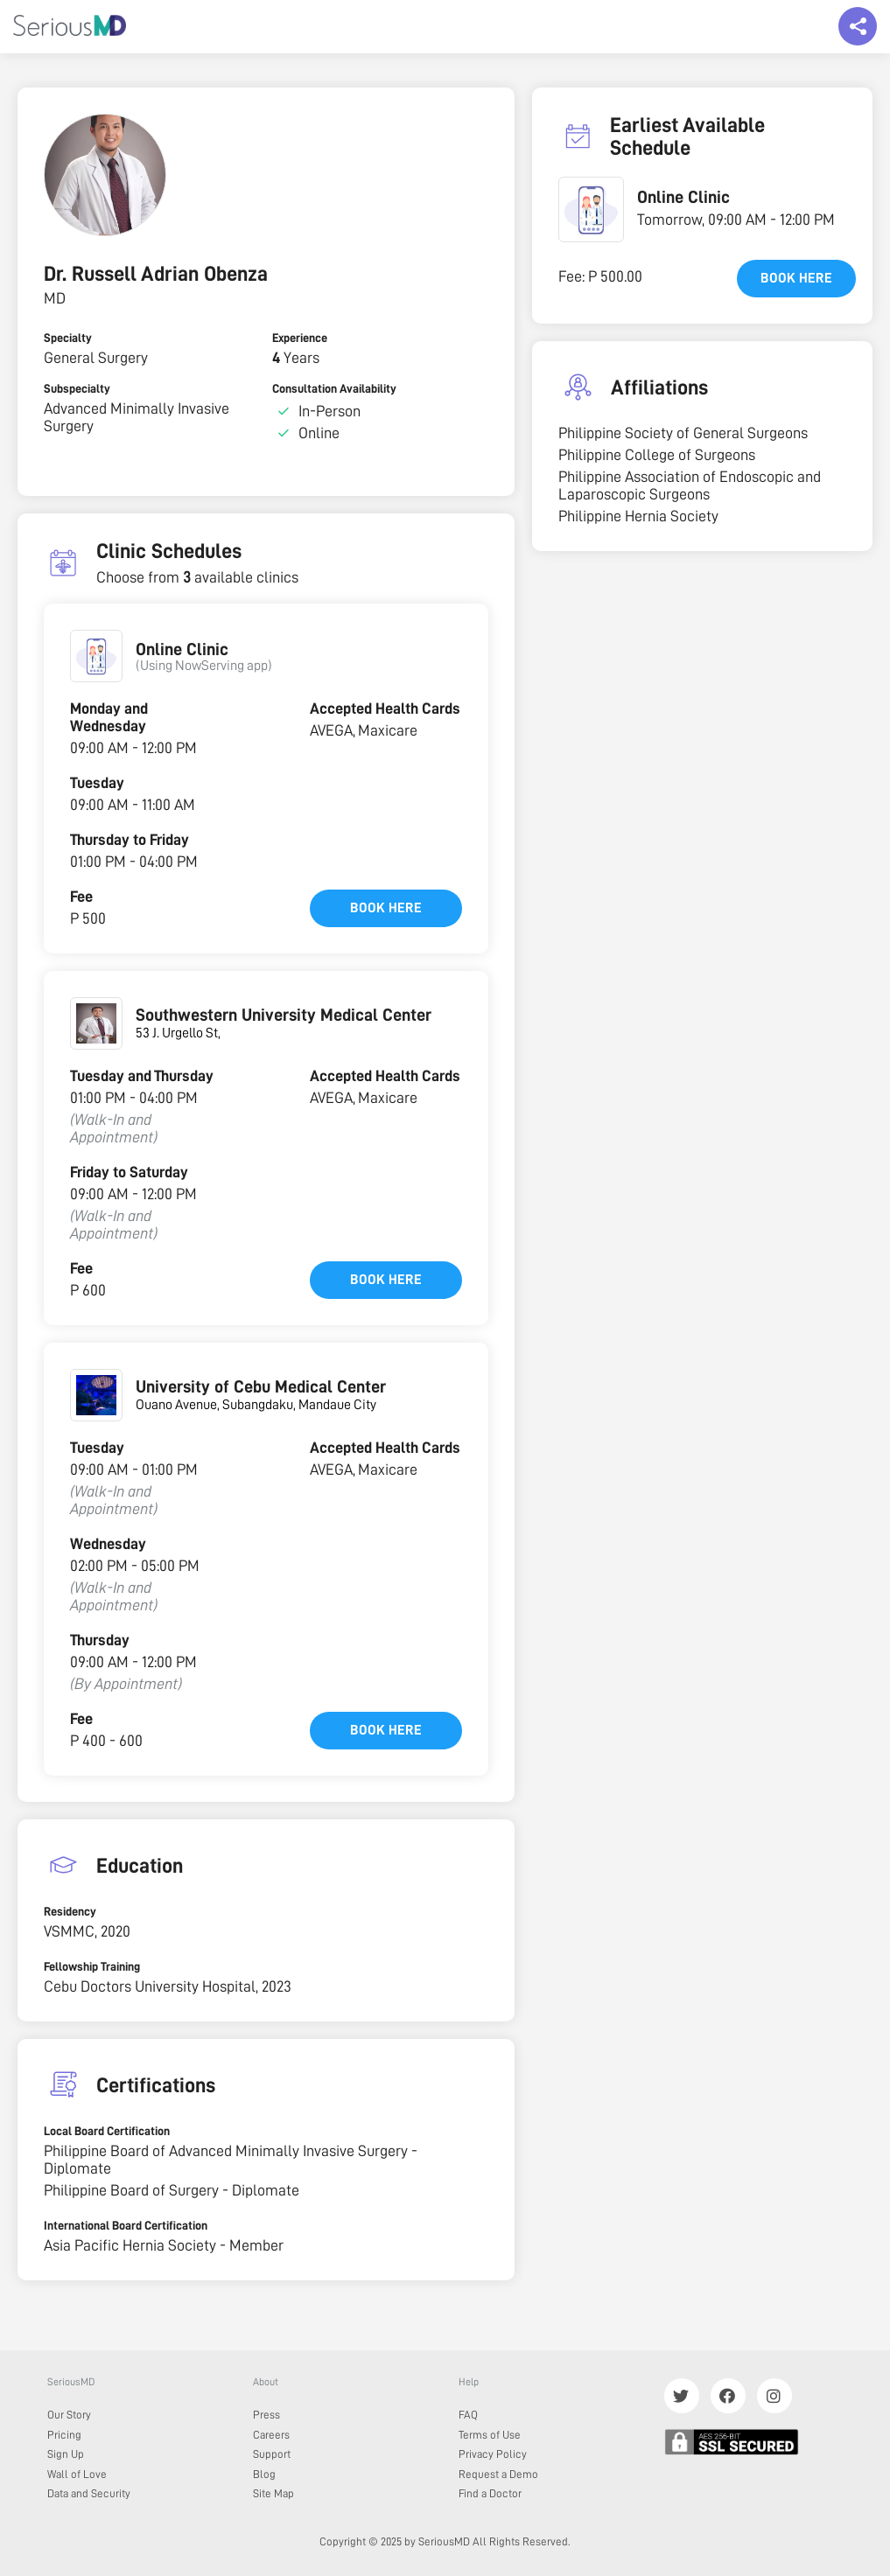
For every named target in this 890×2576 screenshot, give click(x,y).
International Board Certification (125, 2225)
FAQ (468, 2414)
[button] (96, 656)
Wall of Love (77, 2474)
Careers (271, 2434)
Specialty (68, 338)
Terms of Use (490, 2434)
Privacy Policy (493, 2454)
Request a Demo (498, 2474)
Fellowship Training (92, 1966)
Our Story (69, 2414)
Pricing (64, 2434)
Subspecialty (77, 388)
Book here (386, 908)
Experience (299, 338)
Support (272, 2454)
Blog (264, 2474)
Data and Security (88, 2493)
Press (266, 2414)
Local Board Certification (107, 2131)
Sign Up (65, 2454)
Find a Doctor (490, 2493)
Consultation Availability (334, 388)
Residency (70, 1911)
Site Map (273, 2493)
